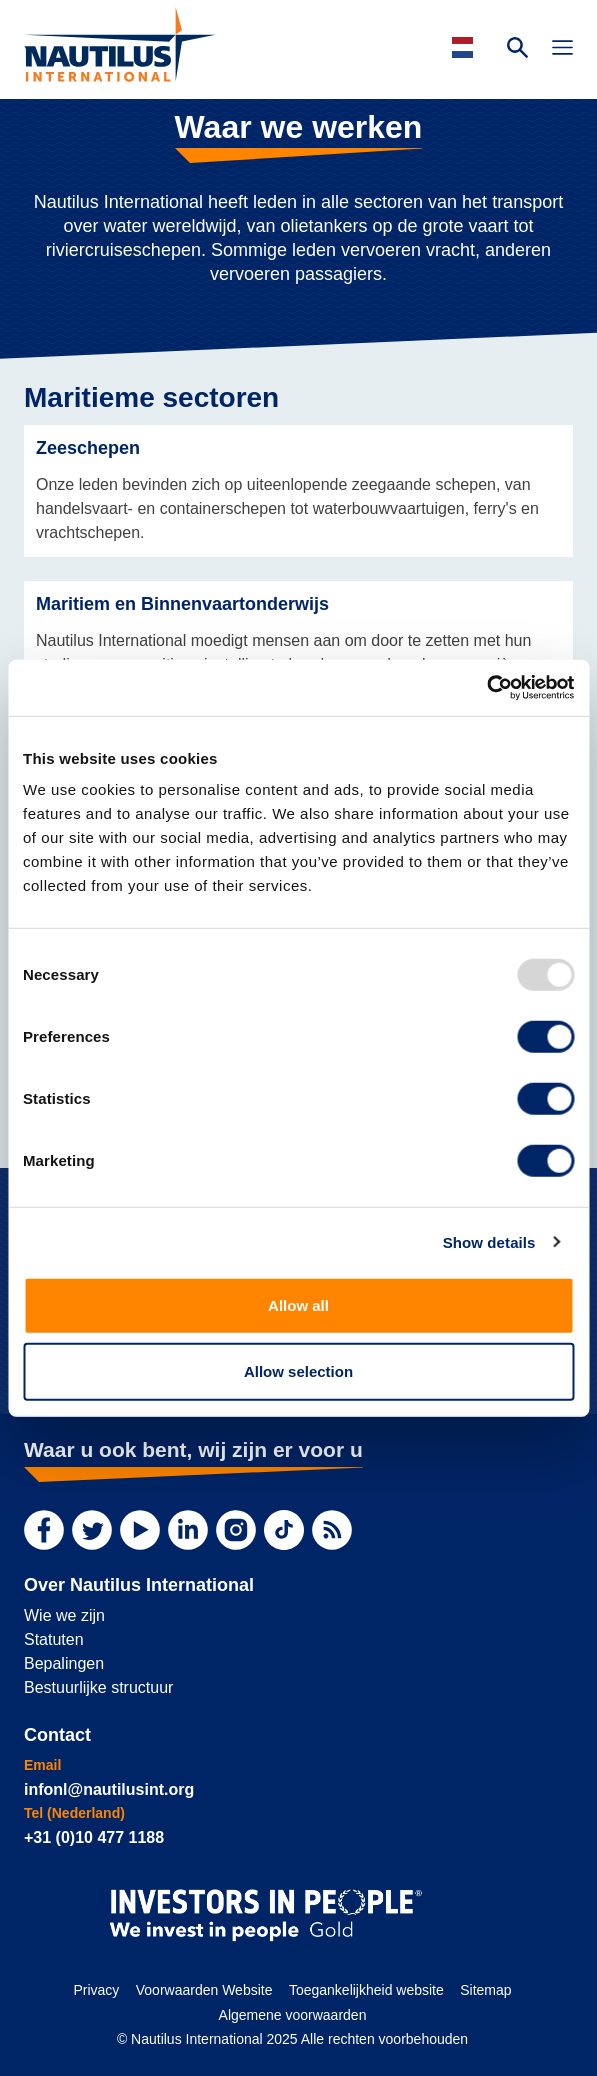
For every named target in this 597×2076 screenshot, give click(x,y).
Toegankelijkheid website (366, 1990)
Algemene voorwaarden (293, 2015)
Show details (489, 1241)
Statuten (54, 1639)
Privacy (96, 1990)
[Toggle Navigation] (562, 50)
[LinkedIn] (188, 1530)
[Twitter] (92, 1530)
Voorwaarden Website (204, 1990)
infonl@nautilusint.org (109, 1789)
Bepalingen (64, 1663)
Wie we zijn (64, 1615)
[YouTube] (140, 1530)
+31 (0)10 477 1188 (94, 1837)
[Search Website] (517, 50)
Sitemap (485, 1990)
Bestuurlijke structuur (98, 1687)
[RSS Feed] (332, 1530)
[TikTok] (284, 1530)
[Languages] (465, 47)
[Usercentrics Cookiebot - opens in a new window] (486, 688)
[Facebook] (44, 1530)
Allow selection (298, 1370)
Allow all (298, 1305)
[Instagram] (236, 1530)
